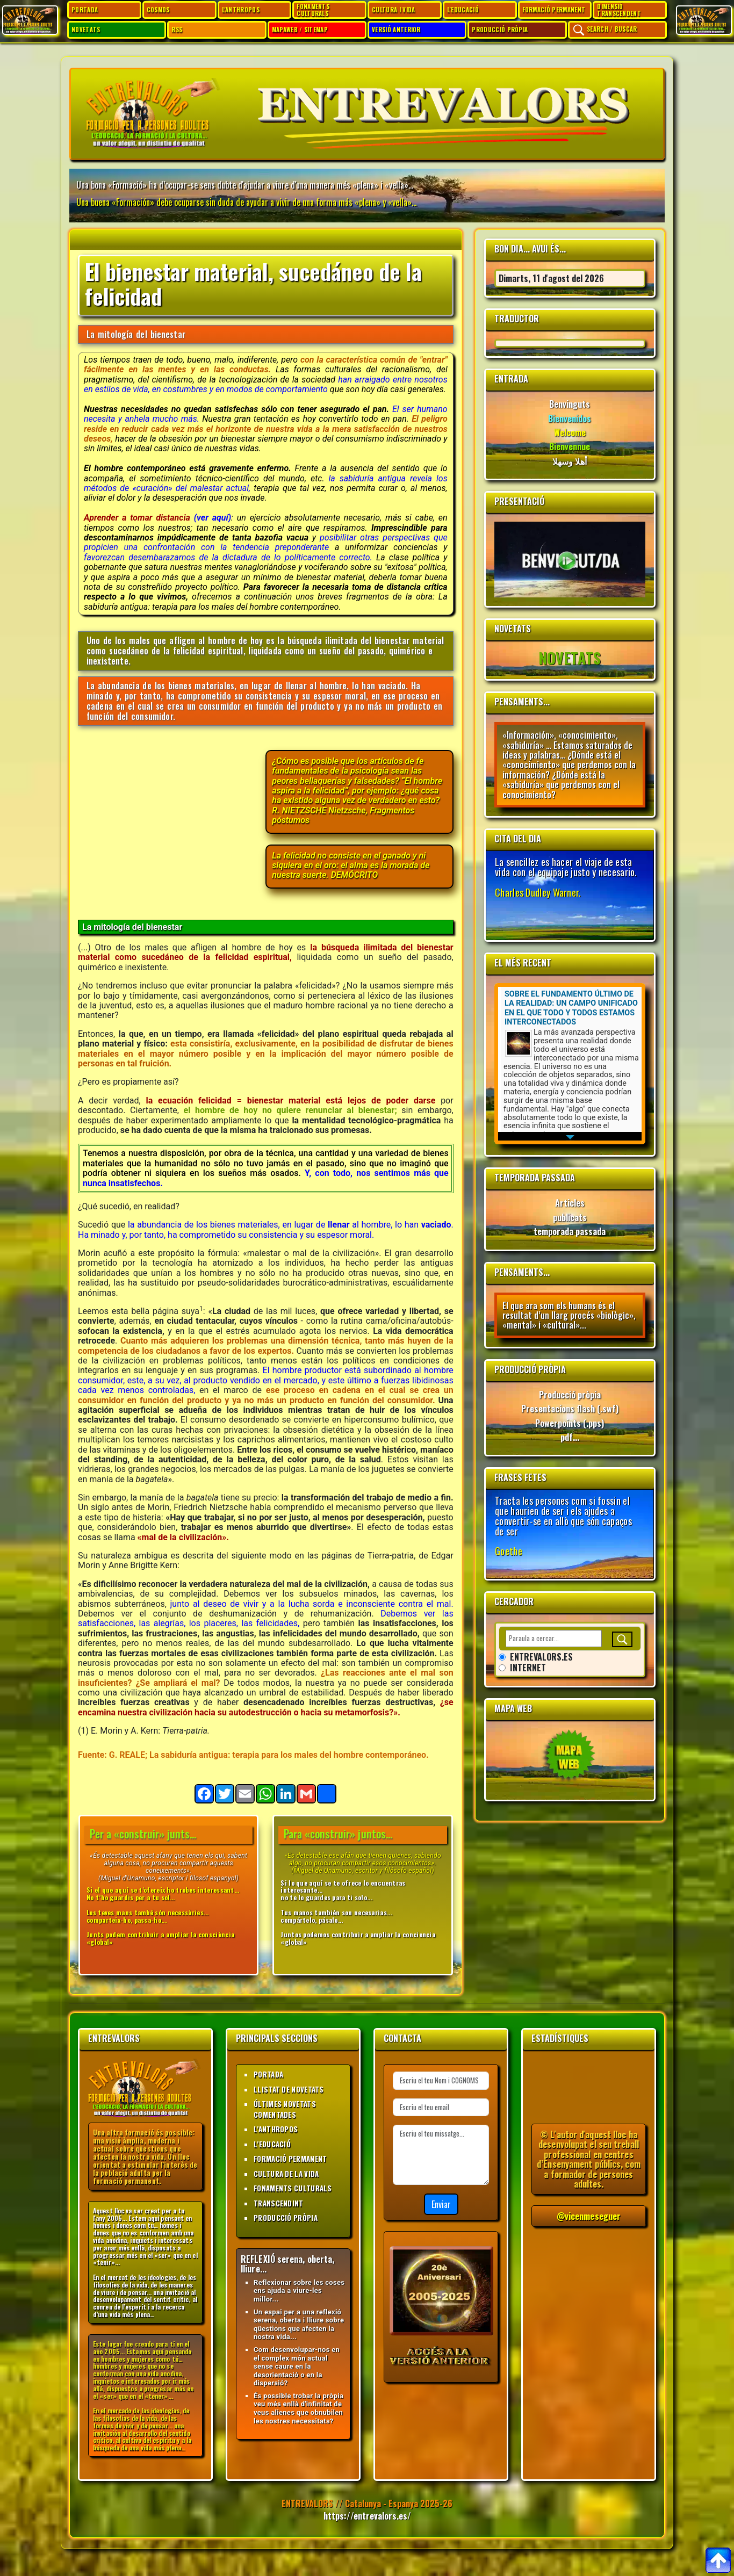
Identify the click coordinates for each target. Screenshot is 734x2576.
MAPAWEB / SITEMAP (300, 29)
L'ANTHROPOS (241, 9)
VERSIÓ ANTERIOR (396, 29)
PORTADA (84, 9)
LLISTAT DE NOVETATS (289, 2089)
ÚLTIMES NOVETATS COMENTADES (285, 2109)
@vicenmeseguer (589, 2216)
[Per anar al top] (717, 2559)
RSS (176, 29)
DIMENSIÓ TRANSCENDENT (619, 9)
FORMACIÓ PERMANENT (554, 9)
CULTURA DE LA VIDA (286, 2173)
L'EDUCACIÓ (463, 9)
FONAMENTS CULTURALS (313, 9)
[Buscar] (622, 1639)
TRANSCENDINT (279, 2203)
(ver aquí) (212, 518)
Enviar (441, 2204)
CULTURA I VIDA (393, 9)
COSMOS (158, 9)
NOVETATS (85, 29)
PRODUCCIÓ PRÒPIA (500, 29)
